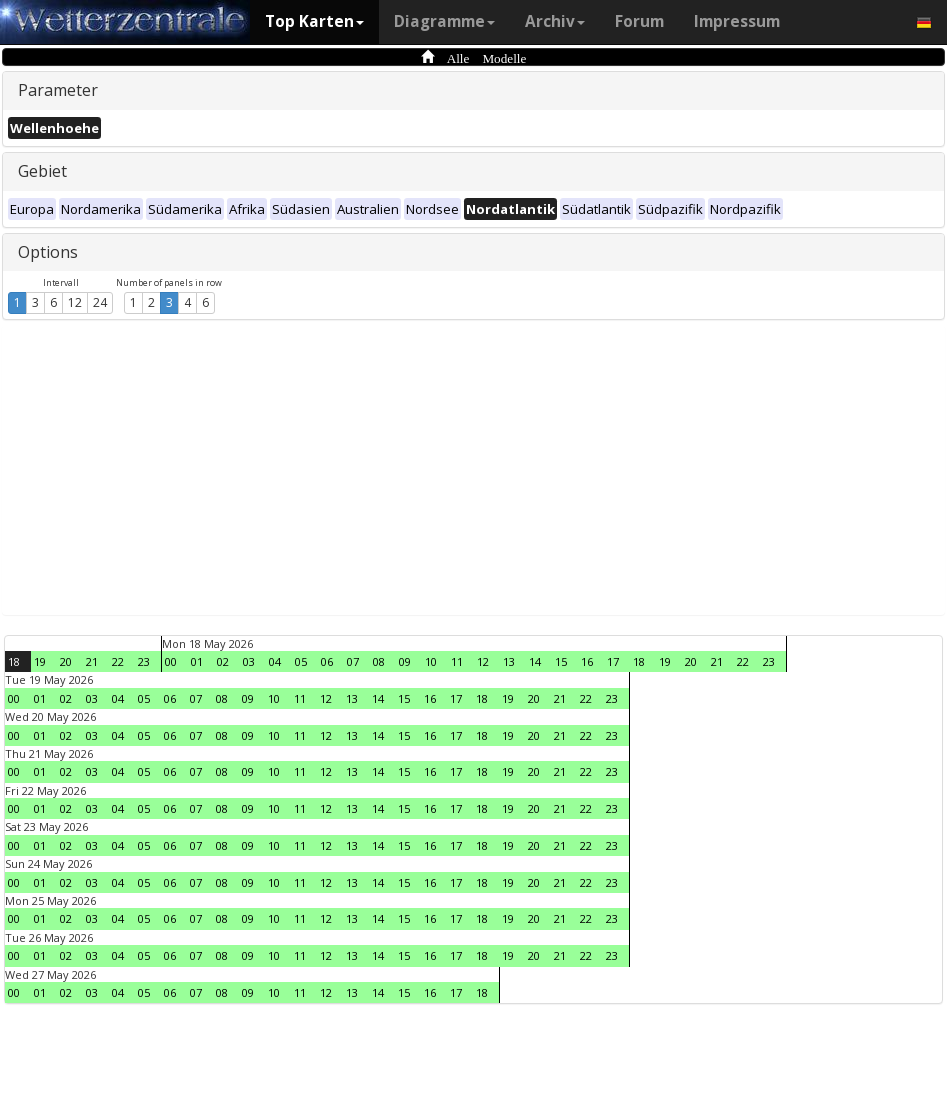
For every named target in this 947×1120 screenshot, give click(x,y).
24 (100, 302)
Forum (639, 21)
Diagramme (444, 21)
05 (301, 661)
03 (249, 661)
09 (405, 661)
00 (171, 661)
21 (92, 661)
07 (353, 661)
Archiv (555, 21)
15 (561, 661)
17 (613, 661)
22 (118, 661)
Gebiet (42, 171)
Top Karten (314, 21)
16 (587, 661)
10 (431, 661)
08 (379, 661)
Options (48, 252)
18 (14, 661)
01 (197, 661)
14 (535, 661)
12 (75, 302)
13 (509, 661)
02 (223, 661)
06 (327, 661)
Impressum (737, 21)
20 (66, 661)
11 (457, 661)
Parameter (58, 90)
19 (40, 661)
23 (144, 661)
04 (275, 661)
